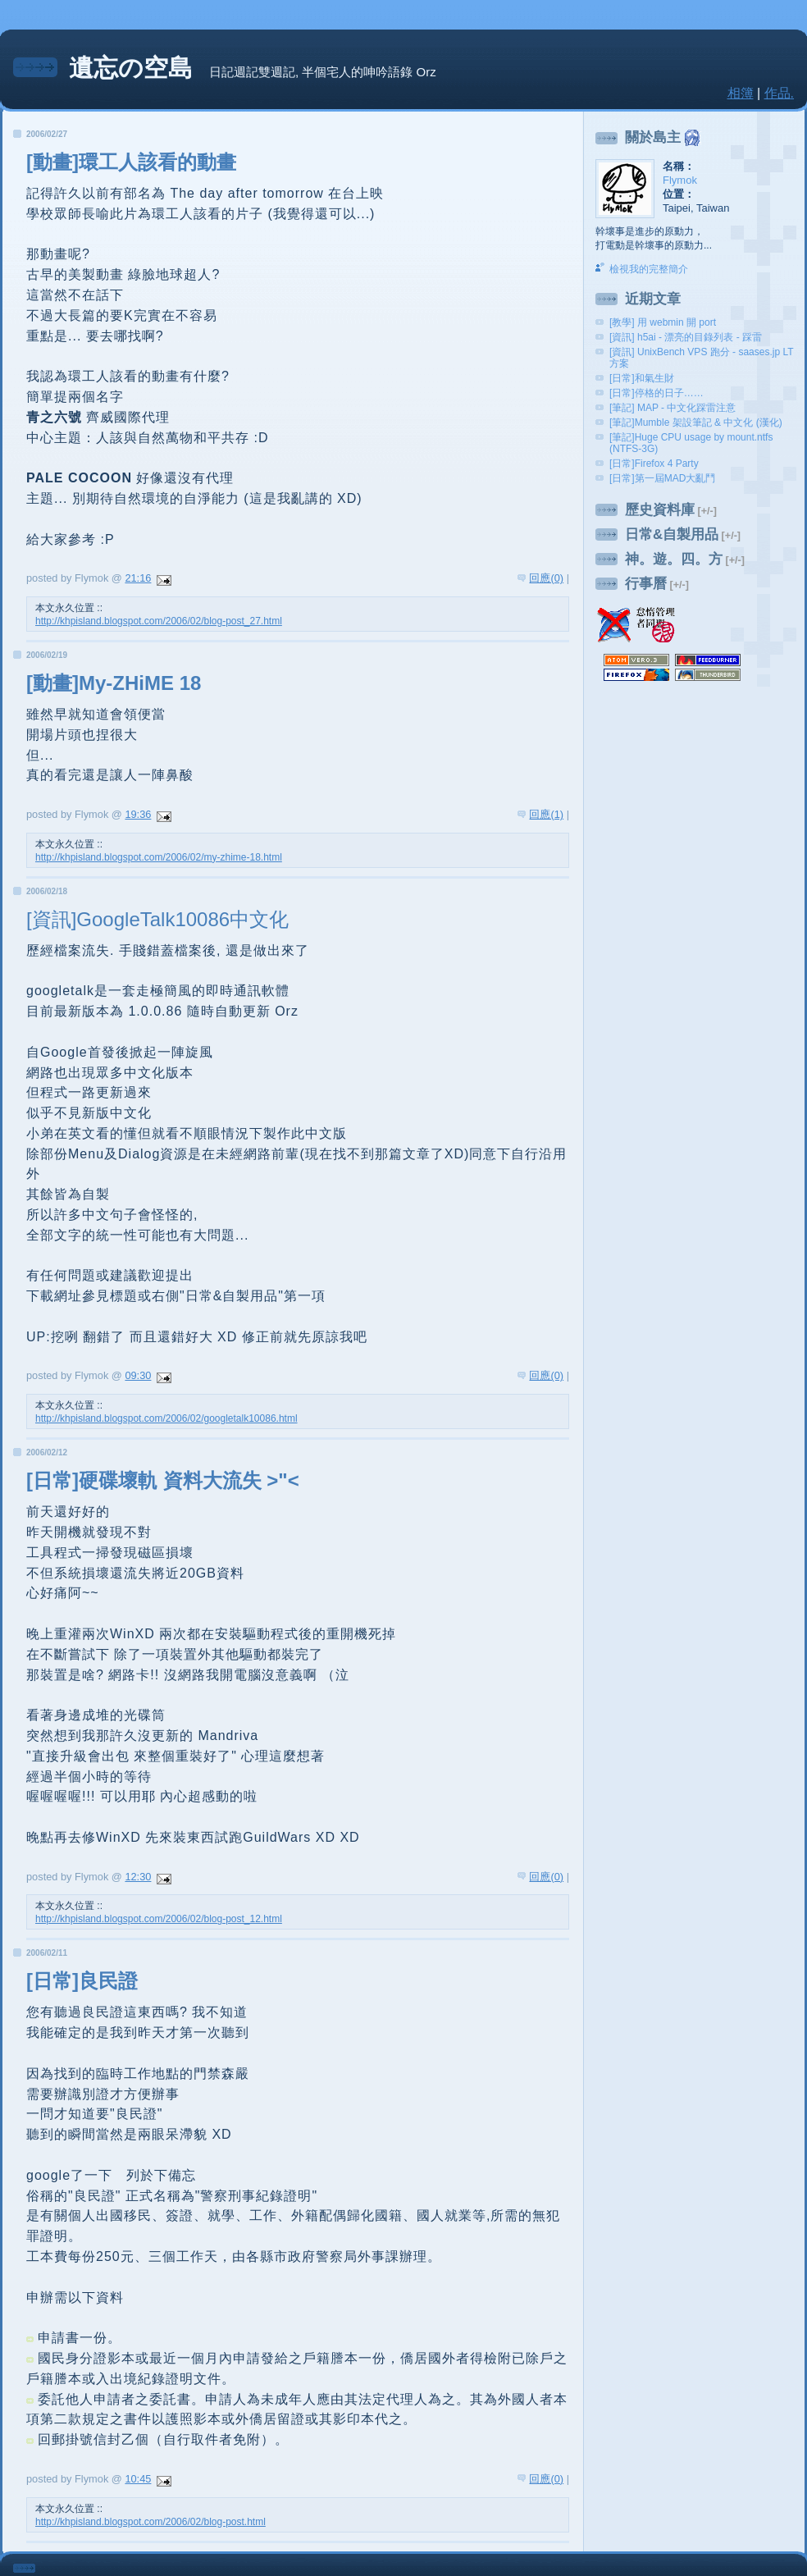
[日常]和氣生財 (641, 378)
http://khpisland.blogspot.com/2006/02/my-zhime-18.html (158, 857)
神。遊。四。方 (674, 559)
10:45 (138, 2479)
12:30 (138, 1876)
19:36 (138, 814)
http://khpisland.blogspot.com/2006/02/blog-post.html (150, 2522)
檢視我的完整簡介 (648, 269)
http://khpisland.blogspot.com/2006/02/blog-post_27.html (158, 621)
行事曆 (646, 583)
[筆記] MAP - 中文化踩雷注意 (672, 407)
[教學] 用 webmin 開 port (662, 322)
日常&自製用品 (671, 534)
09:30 (138, 1375)
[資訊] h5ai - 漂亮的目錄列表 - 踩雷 (685, 337)
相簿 (740, 93)
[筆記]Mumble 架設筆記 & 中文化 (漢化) (695, 422)
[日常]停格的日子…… (656, 393)
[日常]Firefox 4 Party (654, 463)
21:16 (138, 578)
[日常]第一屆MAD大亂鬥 (662, 478)
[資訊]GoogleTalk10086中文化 (157, 919)
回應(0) (546, 578)
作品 (777, 93)
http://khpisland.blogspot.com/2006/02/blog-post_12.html (158, 1919)
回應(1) (546, 814)
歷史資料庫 (660, 510)
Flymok (680, 180)
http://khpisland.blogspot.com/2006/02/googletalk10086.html (166, 1418)
